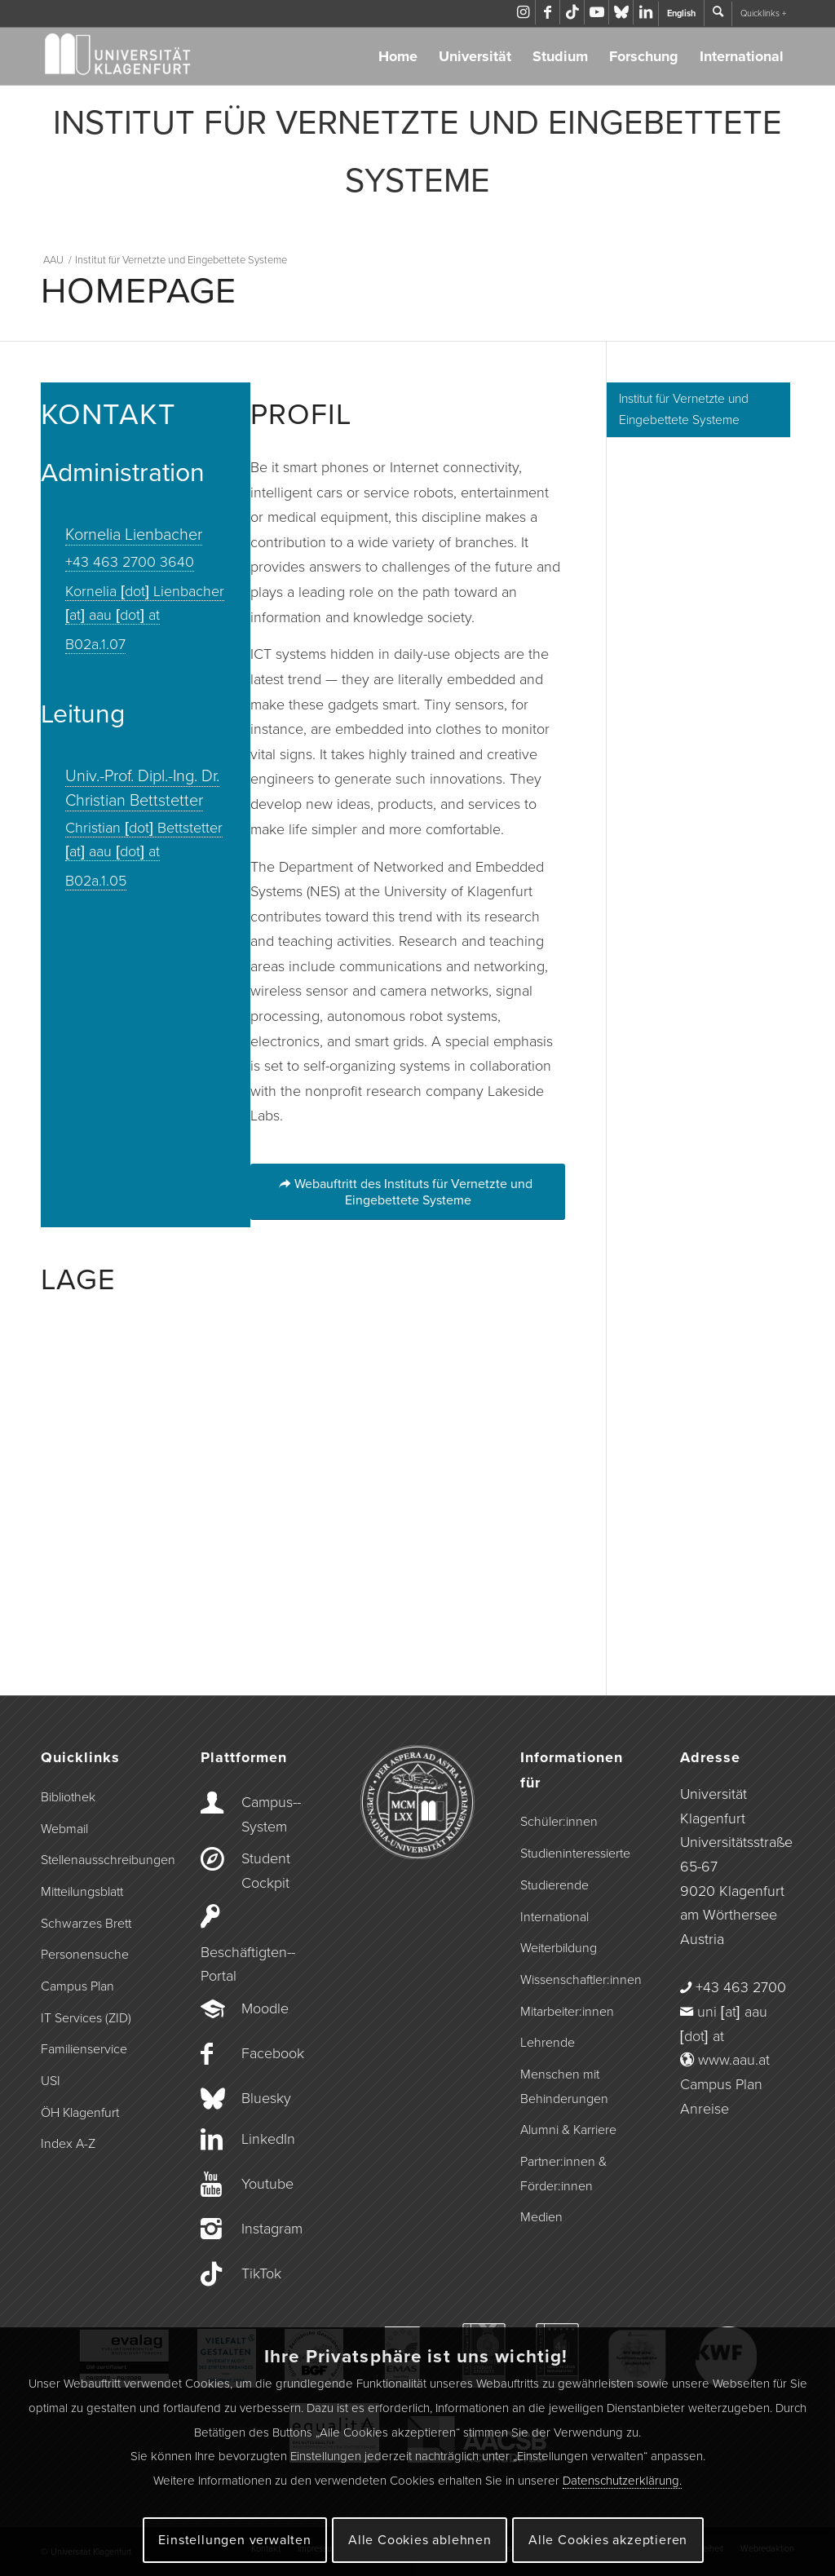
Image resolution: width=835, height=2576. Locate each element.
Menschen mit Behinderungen (564, 2086)
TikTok (261, 2273)
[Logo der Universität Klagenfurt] (119, 56)
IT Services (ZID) (86, 2018)
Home (398, 56)
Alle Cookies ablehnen (420, 2540)
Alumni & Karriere (568, 2130)
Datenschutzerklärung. (622, 2480)
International (742, 56)
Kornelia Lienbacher (133, 535)
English (681, 13)
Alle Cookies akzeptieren (607, 2540)
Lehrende (547, 2043)
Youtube (267, 2184)
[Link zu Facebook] (547, 12)
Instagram (272, 2229)
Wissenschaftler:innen (577, 1980)
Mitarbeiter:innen (567, 2012)
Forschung (643, 56)
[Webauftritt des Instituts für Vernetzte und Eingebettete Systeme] (407, 1191)
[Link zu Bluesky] (621, 12)
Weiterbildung (558, 1948)
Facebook (272, 2053)
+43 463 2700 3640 (129, 562)
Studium (560, 56)
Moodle (265, 2008)
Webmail (64, 1829)
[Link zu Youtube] (596, 12)
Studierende (554, 1885)
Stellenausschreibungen (98, 1860)
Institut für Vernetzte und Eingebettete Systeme (684, 409)
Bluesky (266, 2098)
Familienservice (84, 2049)
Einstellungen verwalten (234, 2540)
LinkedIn (268, 2139)
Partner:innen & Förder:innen (563, 2174)
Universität (475, 56)
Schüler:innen (559, 1822)
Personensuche (85, 1954)
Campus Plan (77, 1986)
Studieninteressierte (575, 1853)
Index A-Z (68, 2144)
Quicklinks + (763, 13)
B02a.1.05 (95, 881)
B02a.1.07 (95, 644)
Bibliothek (68, 1797)
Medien (541, 2217)
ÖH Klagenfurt (80, 2113)
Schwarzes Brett (86, 1923)
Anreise (704, 2109)
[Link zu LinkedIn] (646, 12)
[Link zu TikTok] (572, 12)
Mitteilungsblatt (82, 1892)
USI (50, 2081)
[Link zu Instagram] (523, 12)
